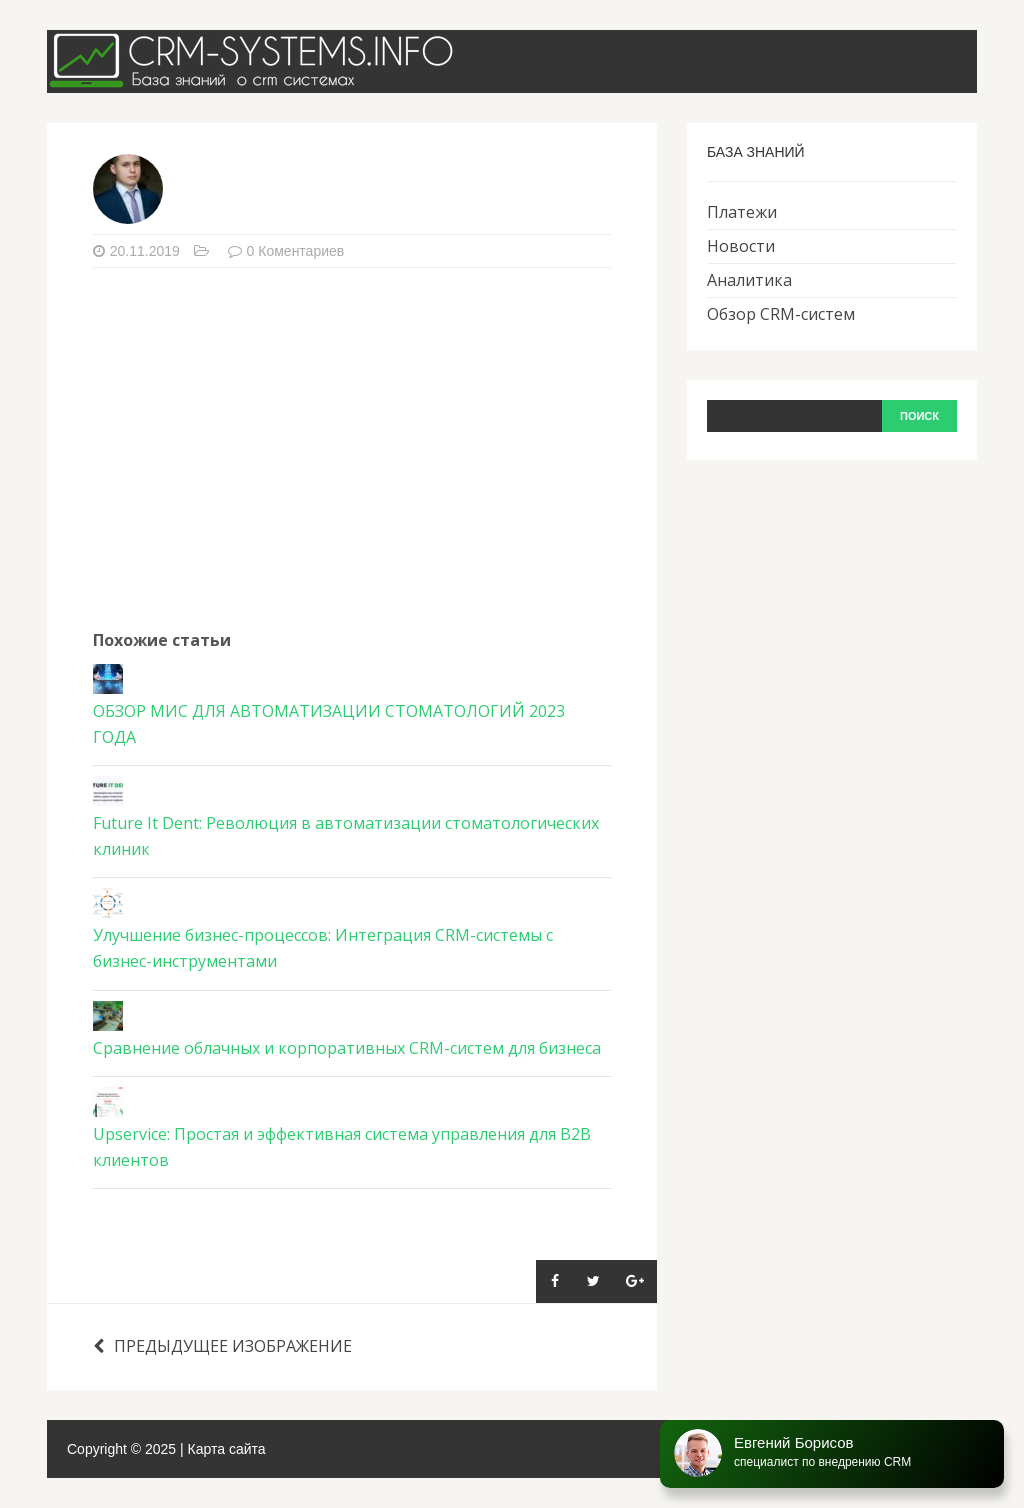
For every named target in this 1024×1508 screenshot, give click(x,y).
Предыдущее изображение (222, 1346)
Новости (741, 246)
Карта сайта (227, 1449)
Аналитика (749, 280)
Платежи (742, 212)
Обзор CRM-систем (781, 314)
